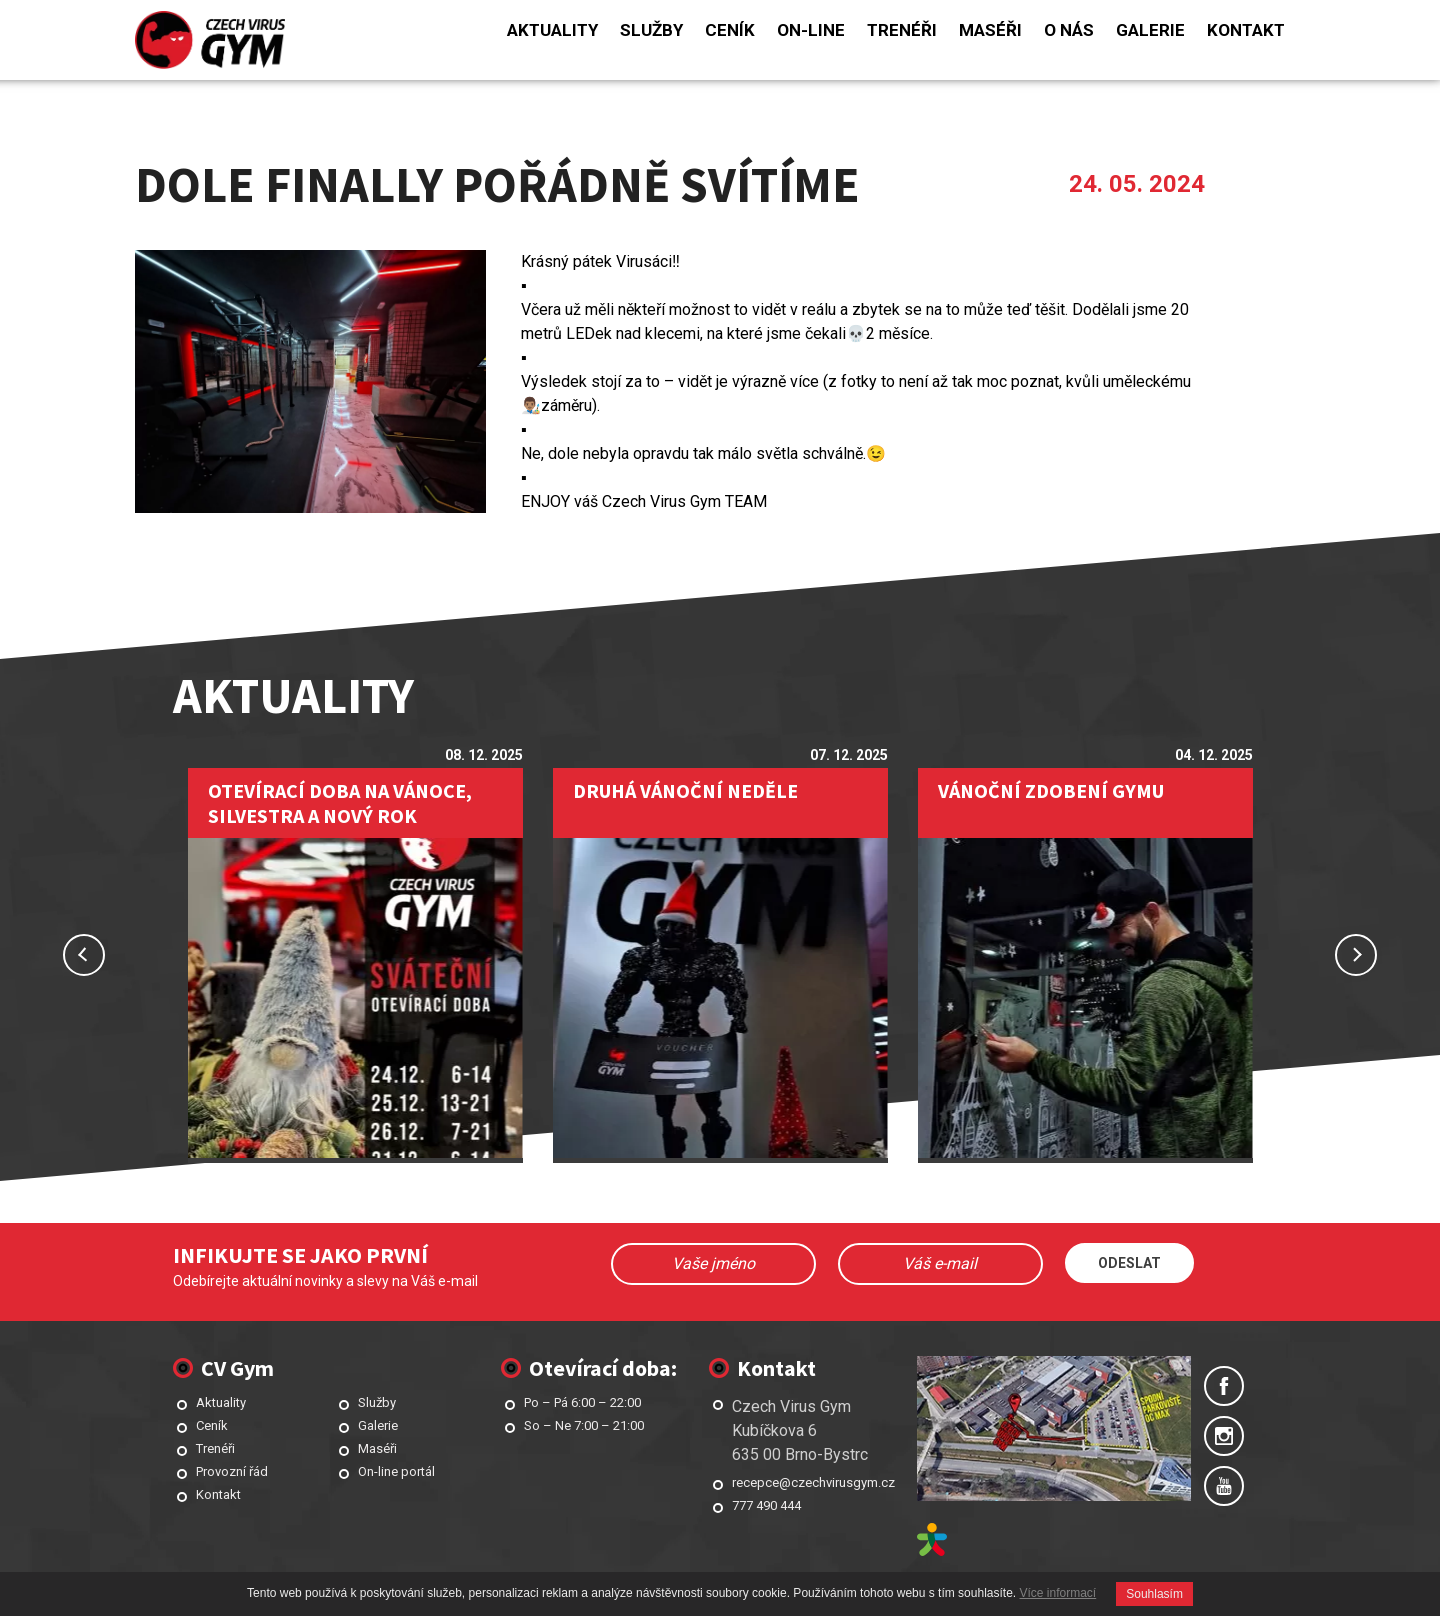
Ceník (730, 30)
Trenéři (902, 30)
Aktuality (552, 30)
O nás (1069, 30)
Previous (84, 955)
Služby (651, 30)
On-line (811, 30)
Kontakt (1246, 30)
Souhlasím (1154, 1594)
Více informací (1058, 1593)
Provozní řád (232, 1471)
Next (1356, 955)
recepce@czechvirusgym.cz (813, 1482)
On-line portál (396, 1471)
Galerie (1150, 30)
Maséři (990, 30)
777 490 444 (766, 1505)
